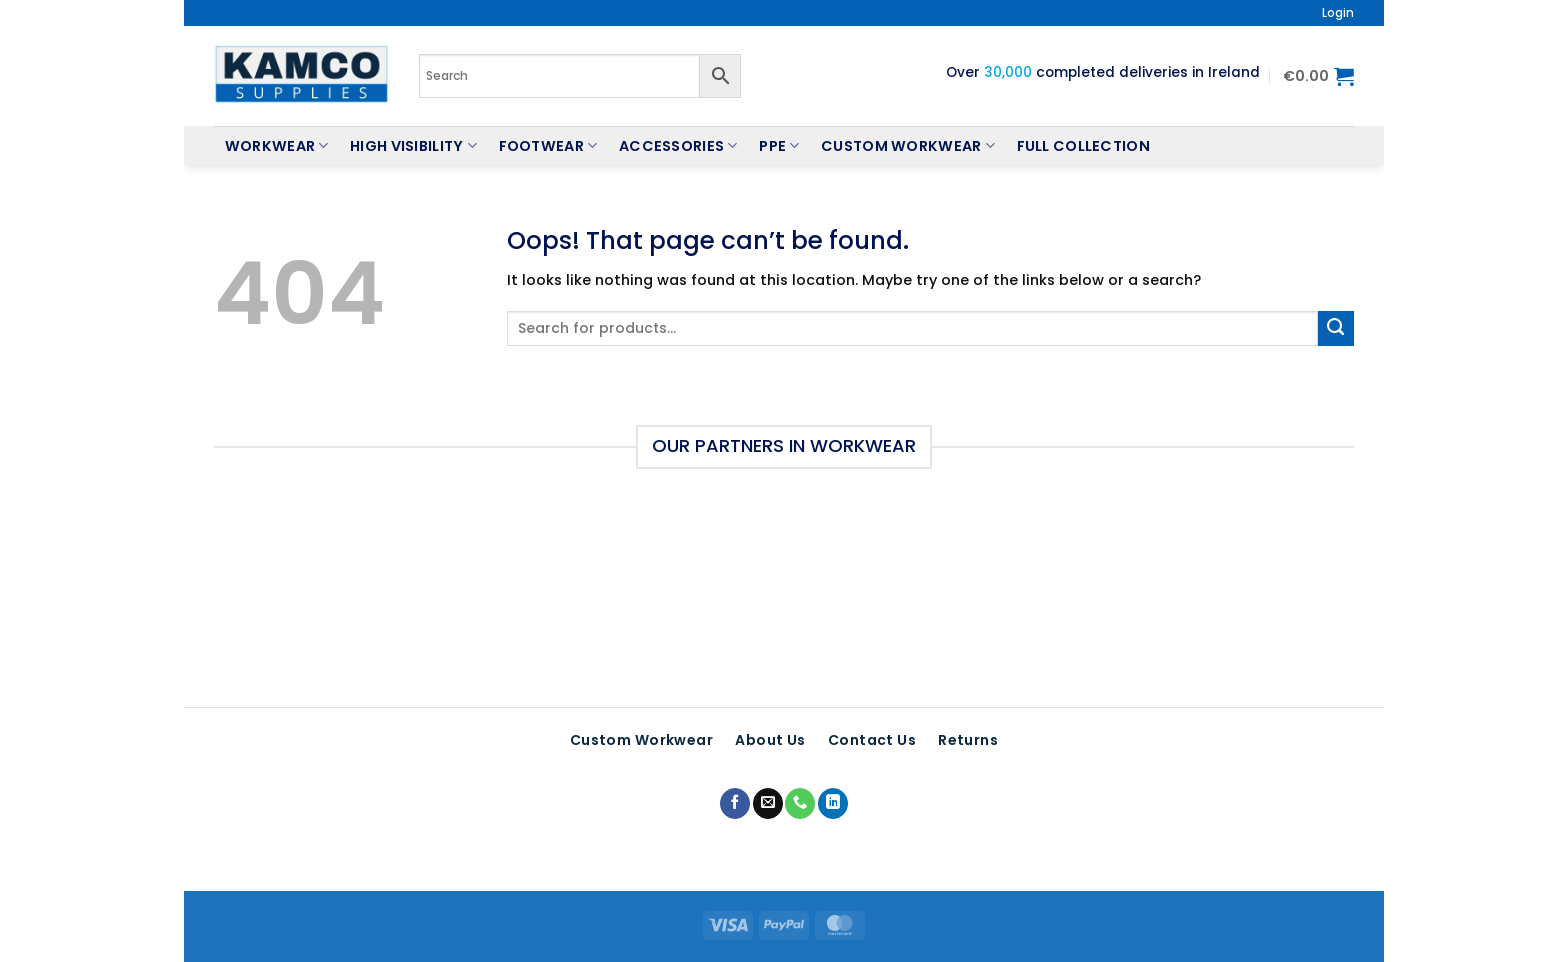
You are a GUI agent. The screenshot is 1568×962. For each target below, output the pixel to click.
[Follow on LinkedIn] (833, 803)
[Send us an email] (768, 803)
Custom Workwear (908, 146)
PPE (779, 146)
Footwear (548, 146)
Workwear (277, 146)
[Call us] (800, 803)
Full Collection (1083, 146)
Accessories (678, 146)
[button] (1338, 13)
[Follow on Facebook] (735, 803)
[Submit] (1336, 329)
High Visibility (413, 146)
